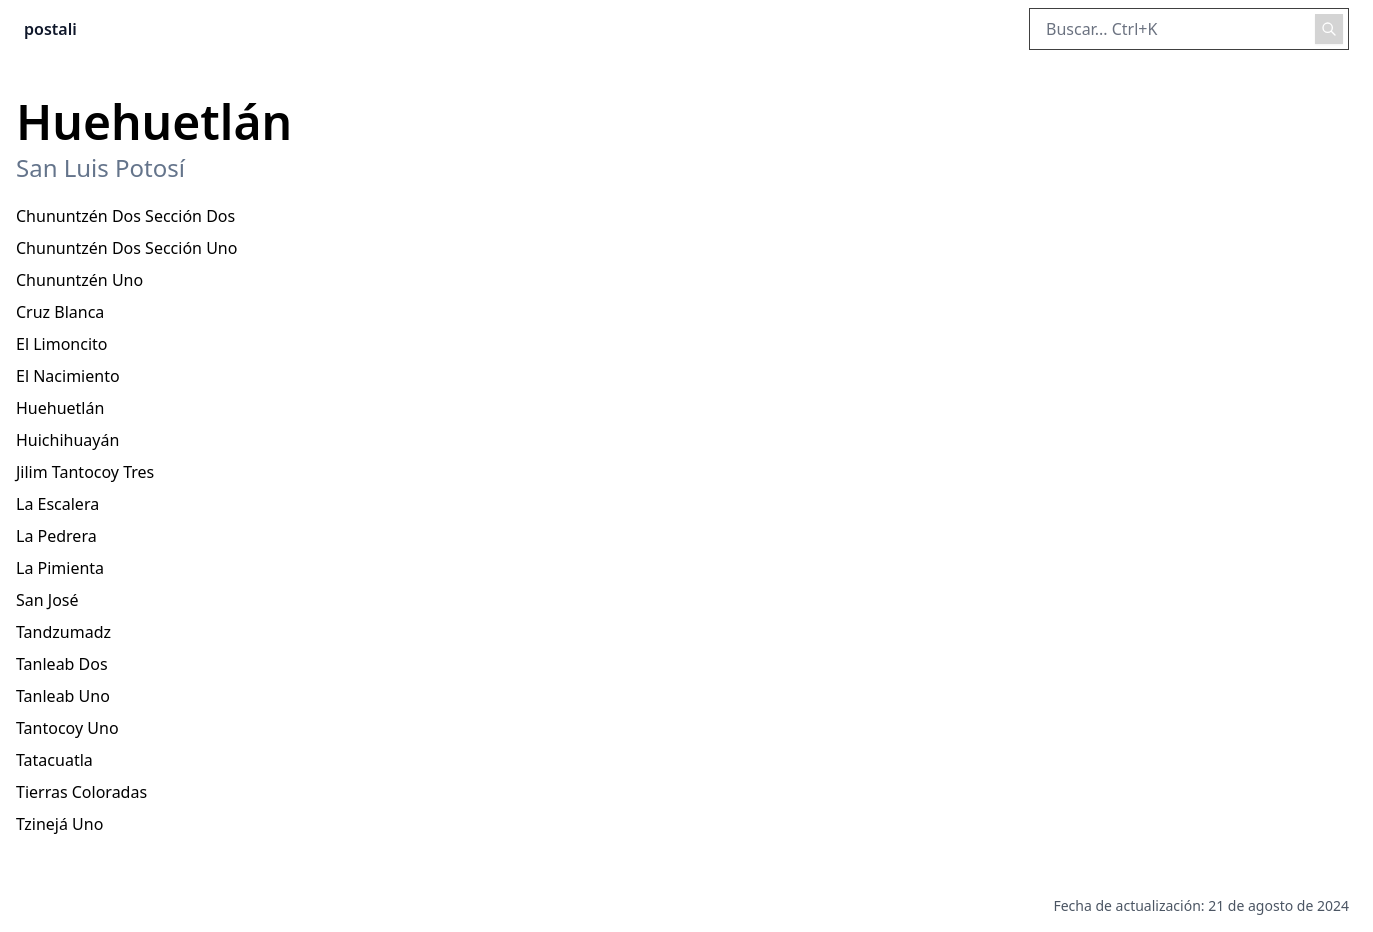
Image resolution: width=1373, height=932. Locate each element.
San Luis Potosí (100, 168)
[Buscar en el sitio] (1189, 29)
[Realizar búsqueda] (1329, 29)
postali (50, 29)
